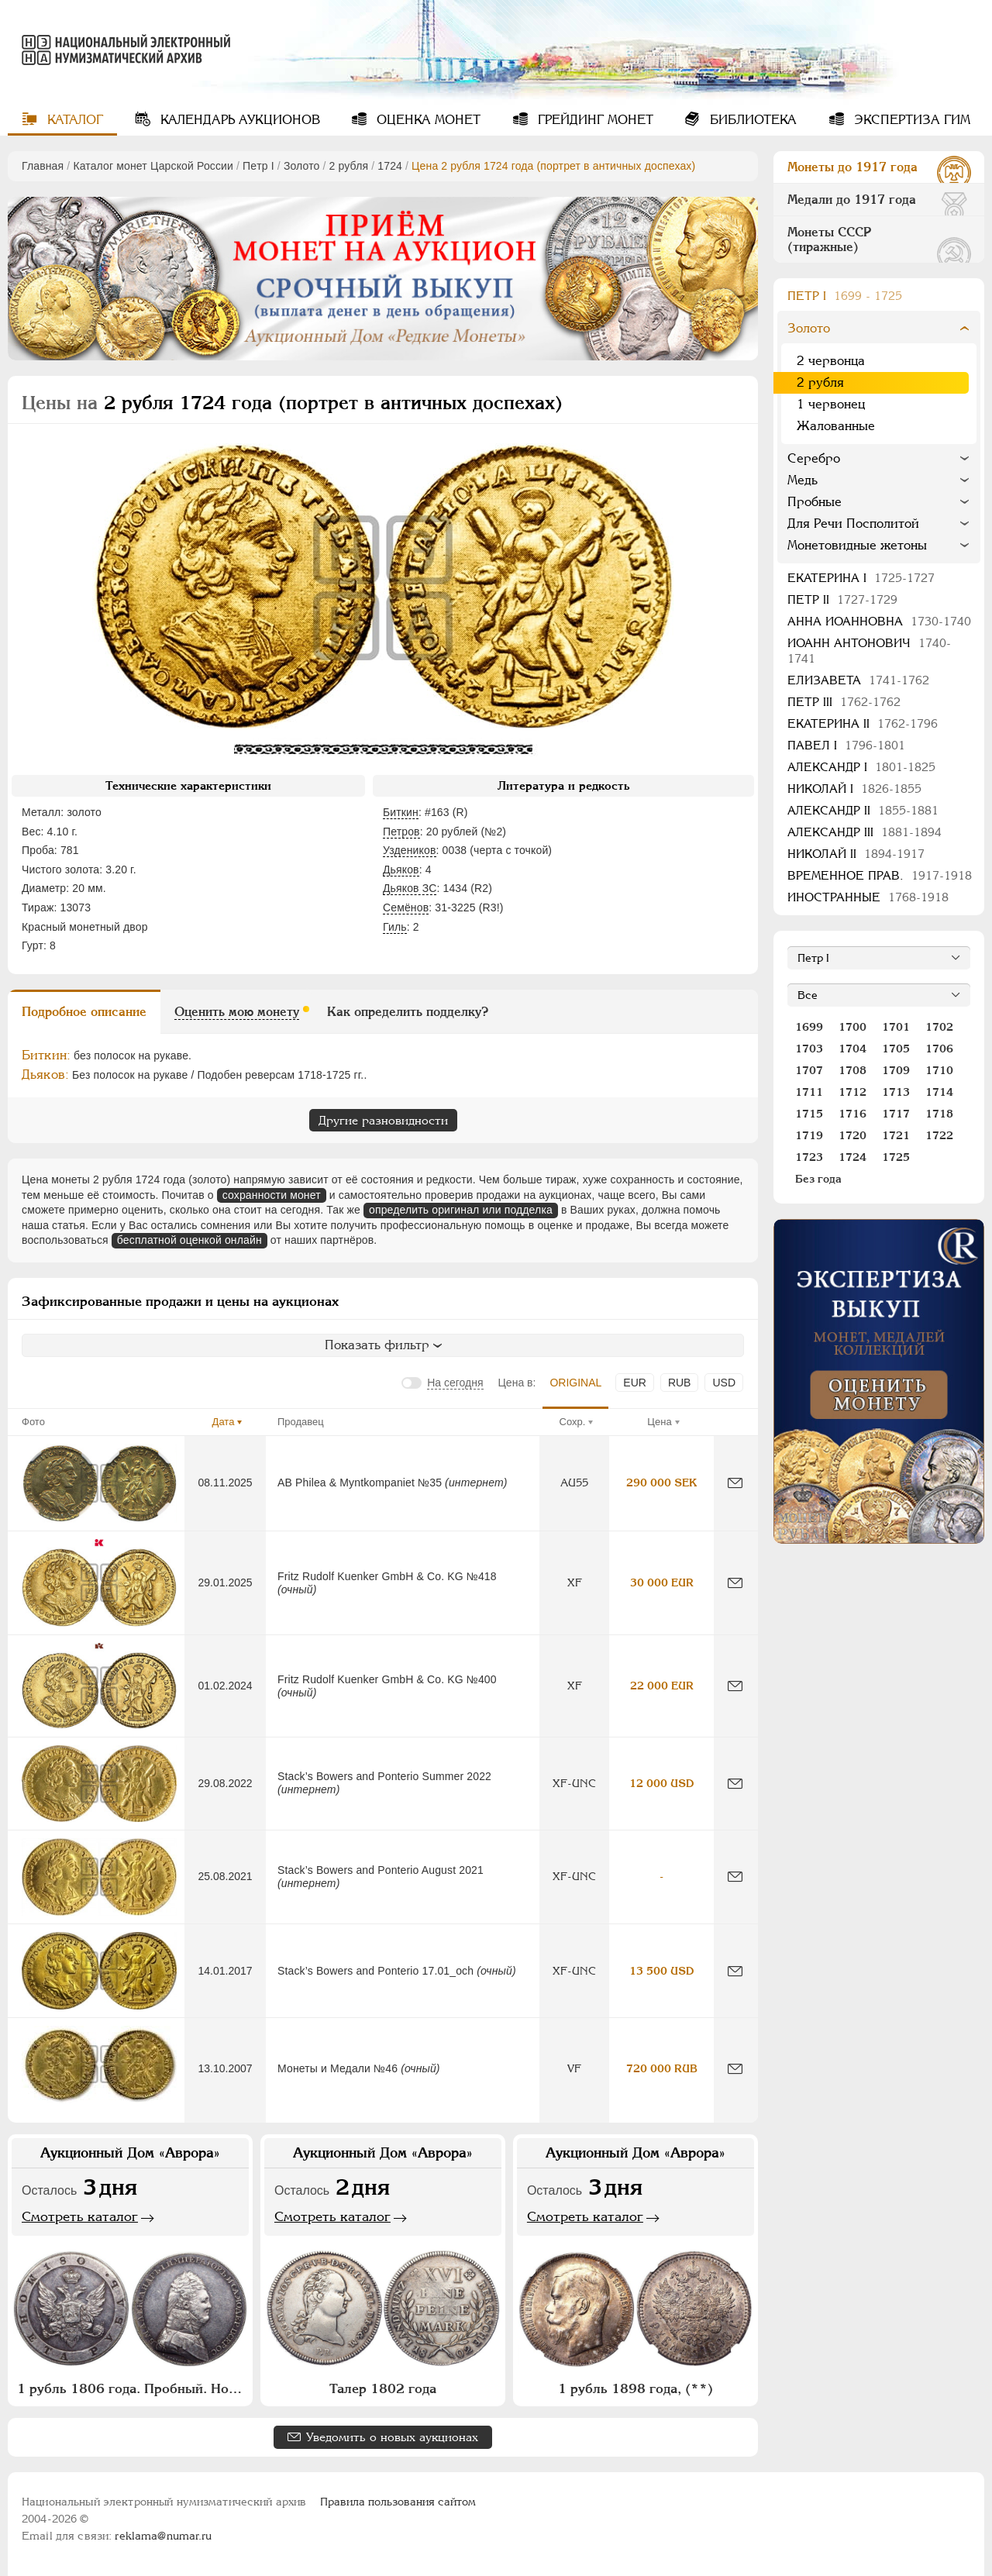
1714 (939, 1092)
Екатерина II (862, 723)
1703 (809, 1048)
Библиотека (751, 119)
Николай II (856, 853)
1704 (852, 1048)
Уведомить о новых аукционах (392, 2436)
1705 (896, 1048)
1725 (896, 1157)
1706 (939, 1048)
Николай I (854, 788)
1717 (896, 1113)
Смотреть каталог (80, 2216)
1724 (389, 166)
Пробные (814, 501)
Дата (223, 1421)
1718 (939, 1113)
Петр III (844, 701)
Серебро (813, 458)
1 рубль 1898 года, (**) (635, 2388)
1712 (852, 1092)
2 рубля (349, 166)
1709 (896, 1070)
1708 (852, 1070)
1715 (809, 1113)
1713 (896, 1092)
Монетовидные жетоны (857, 545)
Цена (659, 1421)
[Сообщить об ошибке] (735, 1483)
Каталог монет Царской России (153, 166)
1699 (809, 1027)
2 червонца (831, 360)
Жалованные (836, 425)
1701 (896, 1027)
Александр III (864, 832)
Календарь (238, 119)
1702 (939, 1027)
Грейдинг (593, 119)
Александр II (863, 810)
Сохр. (573, 1421)
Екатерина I (861, 577)
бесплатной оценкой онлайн (189, 1240)
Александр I (861, 766)
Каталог (73, 119)
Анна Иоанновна (879, 621)
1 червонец (831, 404)
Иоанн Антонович (869, 650)
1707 (809, 1070)
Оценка (426, 119)
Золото (302, 166)
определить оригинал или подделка (461, 1210)
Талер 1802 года (382, 2388)
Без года (818, 1179)
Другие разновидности (383, 1120)
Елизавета (858, 680)
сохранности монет (271, 1195)
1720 (852, 1135)
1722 (939, 1135)
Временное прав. (879, 875)
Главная (43, 166)
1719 (809, 1135)
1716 (852, 1113)
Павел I (846, 745)
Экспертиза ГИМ (910, 119)
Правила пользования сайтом (398, 2501)
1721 (896, 1135)
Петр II (842, 599)
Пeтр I (258, 166)
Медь (802, 480)
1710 (939, 1070)
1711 (809, 1092)
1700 (852, 1027)
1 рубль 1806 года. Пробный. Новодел (132, 2388)
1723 (809, 1157)
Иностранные (868, 897)
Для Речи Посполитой (853, 523)
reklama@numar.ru (163, 2536)
